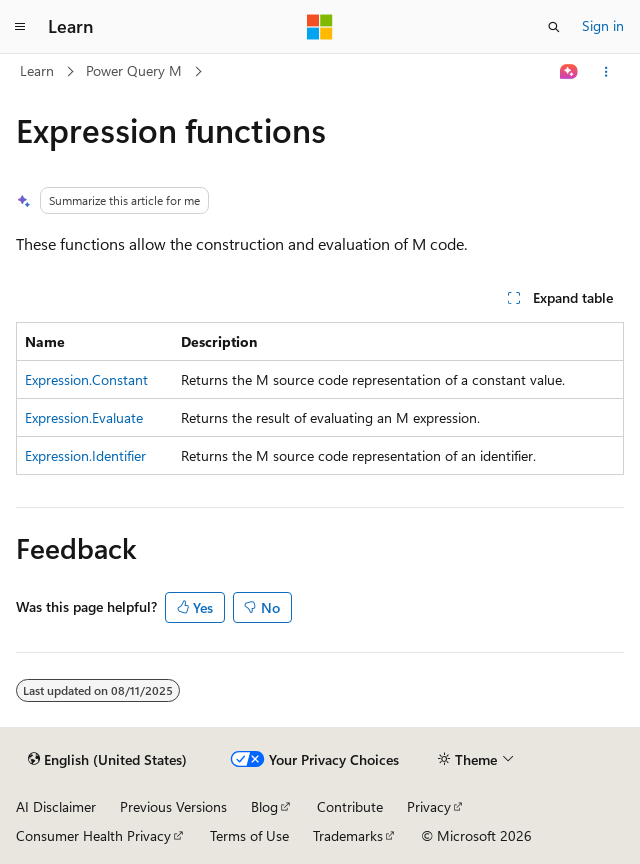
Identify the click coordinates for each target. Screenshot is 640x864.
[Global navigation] (20, 27)
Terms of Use (249, 835)
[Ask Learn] (569, 72)
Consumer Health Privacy (93, 835)
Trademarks (348, 835)
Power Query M (134, 70)
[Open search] (554, 27)
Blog (264, 806)
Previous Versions (173, 806)
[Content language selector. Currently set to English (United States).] (107, 760)
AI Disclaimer (56, 806)
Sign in (603, 25)
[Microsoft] (320, 27)
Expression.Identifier (85, 455)
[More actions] (606, 72)
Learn (37, 70)
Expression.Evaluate (84, 417)
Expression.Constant (86, 379)
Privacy (429, 806)
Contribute (350, 806)
